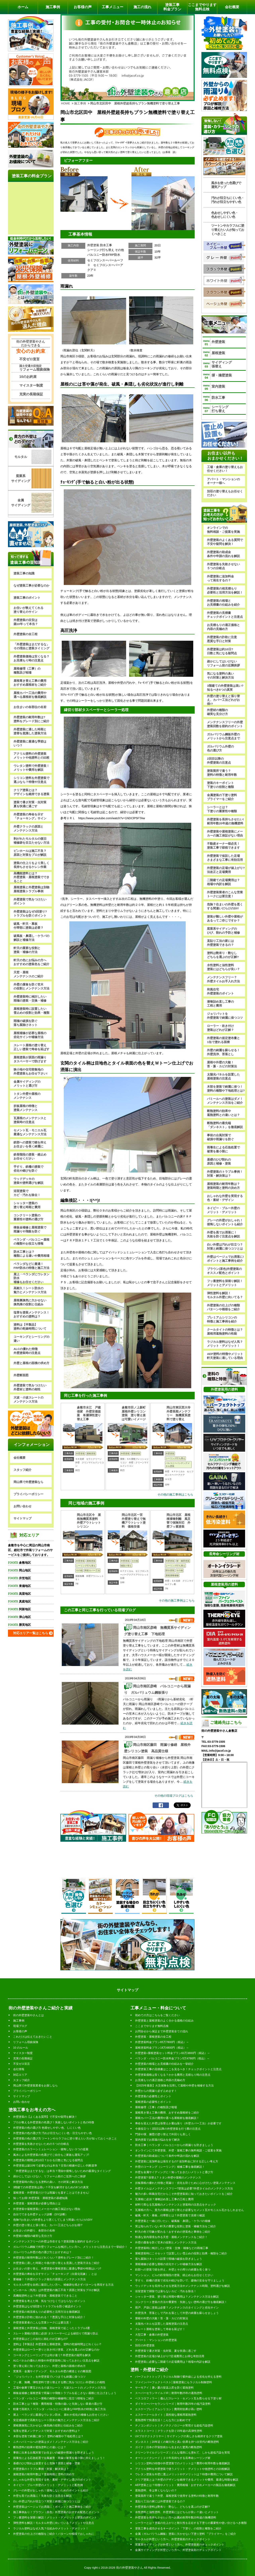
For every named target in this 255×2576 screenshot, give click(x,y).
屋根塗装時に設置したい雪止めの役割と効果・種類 (31, 1010)
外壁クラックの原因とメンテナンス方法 (28, 828)
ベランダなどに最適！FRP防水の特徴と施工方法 (31, 1265)
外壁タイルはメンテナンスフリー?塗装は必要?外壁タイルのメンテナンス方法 (184, 2188)
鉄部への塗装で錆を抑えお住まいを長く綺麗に (30, 1144)
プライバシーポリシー (28, 1494)
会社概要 (20, 1457)
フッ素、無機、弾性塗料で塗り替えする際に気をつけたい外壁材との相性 (59, 2382)
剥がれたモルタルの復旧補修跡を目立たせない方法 (31, 840)
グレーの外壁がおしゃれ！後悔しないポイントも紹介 (225, 1222)
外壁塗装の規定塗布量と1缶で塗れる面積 (223, 1040)
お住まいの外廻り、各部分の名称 (34, 2230)
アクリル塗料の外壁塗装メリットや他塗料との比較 (31, 755)
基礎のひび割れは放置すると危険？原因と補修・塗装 (46, 2463)
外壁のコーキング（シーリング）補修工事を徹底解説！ (170, 2166)
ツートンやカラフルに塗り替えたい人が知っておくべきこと (227, 230)
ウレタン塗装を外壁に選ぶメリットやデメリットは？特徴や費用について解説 (184, 2474)
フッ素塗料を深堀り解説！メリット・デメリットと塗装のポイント (55, 2517)
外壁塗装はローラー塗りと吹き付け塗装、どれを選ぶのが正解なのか (56, 2349)
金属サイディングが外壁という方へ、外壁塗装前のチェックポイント (178, 2550)
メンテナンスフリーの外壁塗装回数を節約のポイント (225, 724)
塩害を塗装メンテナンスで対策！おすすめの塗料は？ (46, 2430)
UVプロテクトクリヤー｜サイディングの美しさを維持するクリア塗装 (179, 2436)
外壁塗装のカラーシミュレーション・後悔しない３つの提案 (50, 2149)
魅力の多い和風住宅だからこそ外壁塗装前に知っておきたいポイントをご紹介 (184, 2193)
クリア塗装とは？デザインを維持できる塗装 (31, 792)
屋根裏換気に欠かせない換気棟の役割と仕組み (30, 1302)
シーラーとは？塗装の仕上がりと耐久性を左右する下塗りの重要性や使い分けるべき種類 (191, 2522)
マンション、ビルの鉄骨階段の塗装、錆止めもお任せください (174, 2275)
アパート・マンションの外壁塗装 (156, 2340)
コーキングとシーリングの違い (31, 1338)
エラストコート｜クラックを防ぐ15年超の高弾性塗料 (168, 2430)
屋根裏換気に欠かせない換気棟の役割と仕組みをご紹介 (48, 2425)
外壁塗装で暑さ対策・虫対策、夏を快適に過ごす (165, 2350)
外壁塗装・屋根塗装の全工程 (153, 2036)
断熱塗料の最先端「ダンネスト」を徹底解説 (225, 1125)
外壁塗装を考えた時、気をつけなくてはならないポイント (49, 2301)
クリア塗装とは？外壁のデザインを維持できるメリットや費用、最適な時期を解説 (186, 2479)
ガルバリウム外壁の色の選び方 (220, 748)
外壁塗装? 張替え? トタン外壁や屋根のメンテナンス (168, 2177)
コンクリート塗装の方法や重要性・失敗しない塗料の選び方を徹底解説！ (181, 2302)
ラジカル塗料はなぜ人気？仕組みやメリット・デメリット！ (50, 2528)
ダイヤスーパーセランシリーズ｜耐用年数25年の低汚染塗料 (173, 2403)
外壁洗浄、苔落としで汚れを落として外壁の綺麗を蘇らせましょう (177, 2312)
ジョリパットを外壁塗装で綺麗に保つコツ (225, 1015)
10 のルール (20, 2047)
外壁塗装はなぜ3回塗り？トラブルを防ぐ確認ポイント (47, 2306)
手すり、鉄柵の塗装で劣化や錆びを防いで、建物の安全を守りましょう (179, 2280)
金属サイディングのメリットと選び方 (27, 1083)
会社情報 (18, 2069)
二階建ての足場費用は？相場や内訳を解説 (223, 882)
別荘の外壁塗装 (145, 2345)
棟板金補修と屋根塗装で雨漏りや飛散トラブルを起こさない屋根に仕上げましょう (64, 2393)
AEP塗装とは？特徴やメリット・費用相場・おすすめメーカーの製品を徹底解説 (185, 2485)
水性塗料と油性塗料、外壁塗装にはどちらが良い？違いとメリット (177, 2512)
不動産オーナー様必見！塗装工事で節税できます (223, 845)
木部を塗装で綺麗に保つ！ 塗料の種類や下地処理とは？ (48, 2436)
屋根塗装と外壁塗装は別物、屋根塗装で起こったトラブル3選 (51, 2328)
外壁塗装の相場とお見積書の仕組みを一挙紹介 (164, 2063)
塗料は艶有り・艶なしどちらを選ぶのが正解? (223, 955)
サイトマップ (22, 1518)
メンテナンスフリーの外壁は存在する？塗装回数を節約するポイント (56, 2241)
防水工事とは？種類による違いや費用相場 (31, 1253)
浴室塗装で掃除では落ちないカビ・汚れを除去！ (165, 2291)
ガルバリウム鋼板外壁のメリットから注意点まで (223, 736)
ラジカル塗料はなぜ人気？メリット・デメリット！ (225, 1343)
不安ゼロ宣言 (21, 2063)
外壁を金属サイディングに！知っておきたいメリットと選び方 (174, 2172)
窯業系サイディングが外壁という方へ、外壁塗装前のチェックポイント (179, 2544)
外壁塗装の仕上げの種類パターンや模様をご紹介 (223, 1307)
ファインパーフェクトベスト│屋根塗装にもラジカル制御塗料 (173, 2382)
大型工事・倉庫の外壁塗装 (152, 2334)
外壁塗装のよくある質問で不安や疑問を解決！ (225, 542)
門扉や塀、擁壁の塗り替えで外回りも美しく (163, 2134)
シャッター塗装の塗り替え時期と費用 (27, 1205)
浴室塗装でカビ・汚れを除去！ (27, 1193)
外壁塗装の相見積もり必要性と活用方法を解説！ (225, 590)
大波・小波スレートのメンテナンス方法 (28, 1399)
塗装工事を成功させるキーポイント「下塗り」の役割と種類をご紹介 (178, 2528)
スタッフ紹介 (22, 1469)
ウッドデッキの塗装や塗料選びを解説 (28, 1180)
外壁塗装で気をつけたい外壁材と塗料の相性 (30, 1387)
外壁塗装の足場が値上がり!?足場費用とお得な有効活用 (169, 2356)
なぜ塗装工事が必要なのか (31, 585)
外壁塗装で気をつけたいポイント (30, 901)
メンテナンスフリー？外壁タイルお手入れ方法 (223, 979)
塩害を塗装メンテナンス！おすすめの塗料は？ (31, 1314)
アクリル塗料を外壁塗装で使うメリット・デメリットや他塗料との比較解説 (182, 2468)
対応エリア (20, 2074)
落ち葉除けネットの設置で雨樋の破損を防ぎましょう (168, 2258)
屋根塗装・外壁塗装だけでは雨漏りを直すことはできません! (51, 2192)
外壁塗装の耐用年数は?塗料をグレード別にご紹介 (31, 719)
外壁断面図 (21, 1375)
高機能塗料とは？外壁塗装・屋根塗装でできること (31, 877)
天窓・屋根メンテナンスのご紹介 (28, 974)
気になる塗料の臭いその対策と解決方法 (220, 675)
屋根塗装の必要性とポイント (153, 2101)
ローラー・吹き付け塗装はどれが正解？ (220, 1027)
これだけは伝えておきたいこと (32, 2036)
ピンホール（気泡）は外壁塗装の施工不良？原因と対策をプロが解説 (56, 2290)
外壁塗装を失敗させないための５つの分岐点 (41, 2143)
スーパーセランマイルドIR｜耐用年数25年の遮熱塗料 (168, 2393)
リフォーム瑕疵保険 (25, 2042)
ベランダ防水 (31, 225)
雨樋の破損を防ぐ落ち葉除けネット (25, 1022)
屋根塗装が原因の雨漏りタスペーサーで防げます (30, 1059)
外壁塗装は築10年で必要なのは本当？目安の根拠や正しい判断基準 (55, 2165)
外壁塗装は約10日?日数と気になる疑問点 (222, 651)
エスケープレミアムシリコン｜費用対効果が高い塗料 (168, 2409)
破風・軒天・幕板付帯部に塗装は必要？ (28, 925)
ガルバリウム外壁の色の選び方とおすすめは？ (42, 2252)
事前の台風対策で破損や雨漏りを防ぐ (220, 1137)
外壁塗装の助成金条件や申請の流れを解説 (223, 554)
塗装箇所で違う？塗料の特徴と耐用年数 (222, 772)
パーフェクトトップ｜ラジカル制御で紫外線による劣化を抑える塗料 (178, 2376)
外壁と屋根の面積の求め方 (31, 1363)
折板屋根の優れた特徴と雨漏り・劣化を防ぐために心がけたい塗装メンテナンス (185, 2182)
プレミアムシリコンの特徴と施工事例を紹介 (222, 1319)
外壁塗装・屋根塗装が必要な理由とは (37, 2203)
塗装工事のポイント (27, 597)
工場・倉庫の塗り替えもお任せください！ (225, 469)
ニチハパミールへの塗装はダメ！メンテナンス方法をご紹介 (50, 2441)
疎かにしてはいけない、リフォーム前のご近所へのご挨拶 (49, 2176)
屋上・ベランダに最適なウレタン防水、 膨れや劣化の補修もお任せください (61, 2414)
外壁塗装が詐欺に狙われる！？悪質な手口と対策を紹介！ (49, 2317)
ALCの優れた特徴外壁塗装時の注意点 (27, 1351)
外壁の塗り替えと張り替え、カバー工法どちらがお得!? (47, 2225)
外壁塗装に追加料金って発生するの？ (220, 578)
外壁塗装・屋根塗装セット (31, 213)
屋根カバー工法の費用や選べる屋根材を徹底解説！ (167, 2118)
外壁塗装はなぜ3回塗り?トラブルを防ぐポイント (30, 913)
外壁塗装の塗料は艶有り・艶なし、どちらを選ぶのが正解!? (172, 2506)
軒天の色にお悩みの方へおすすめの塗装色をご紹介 (31, 962)
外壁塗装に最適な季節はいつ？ (30, 743)
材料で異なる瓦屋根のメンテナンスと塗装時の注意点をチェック (175, 2204)
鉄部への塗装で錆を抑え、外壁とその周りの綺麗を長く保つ (172, 2269)
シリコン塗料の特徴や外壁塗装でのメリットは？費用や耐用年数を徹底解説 (182, 2463)
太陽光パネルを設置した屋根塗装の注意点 (223, 1076)
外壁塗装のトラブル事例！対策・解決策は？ (225, 1173)
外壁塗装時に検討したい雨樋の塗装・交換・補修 (30, 998)
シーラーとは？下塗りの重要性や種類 (222, 809)
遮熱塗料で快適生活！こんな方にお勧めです (163, 2420)
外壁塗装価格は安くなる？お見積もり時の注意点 (31, 658)
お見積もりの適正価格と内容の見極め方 (223, 627)
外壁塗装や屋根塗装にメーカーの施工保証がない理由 (225, 833)
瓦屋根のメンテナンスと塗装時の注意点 (30, 1120)
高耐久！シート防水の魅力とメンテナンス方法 (30, 1290)
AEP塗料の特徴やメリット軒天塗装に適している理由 (225, 1356)
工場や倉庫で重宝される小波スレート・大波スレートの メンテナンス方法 (59, 2387)
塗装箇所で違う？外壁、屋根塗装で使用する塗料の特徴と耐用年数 (177, 2495)
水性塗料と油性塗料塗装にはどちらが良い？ (223, 967)
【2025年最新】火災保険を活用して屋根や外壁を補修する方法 (174, 2085)
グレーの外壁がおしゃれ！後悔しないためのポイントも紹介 (50, 2490)
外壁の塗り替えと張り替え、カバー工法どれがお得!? (223, 700)
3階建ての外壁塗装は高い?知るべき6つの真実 (225, 687)
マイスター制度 (23, 2053)
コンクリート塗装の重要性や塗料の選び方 (28, 1217)
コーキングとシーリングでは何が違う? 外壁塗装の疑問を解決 (52, 2355)
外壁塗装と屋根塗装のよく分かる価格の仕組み (164, 2020)
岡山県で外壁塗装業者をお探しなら (35, 2085)
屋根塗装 (31, 201)
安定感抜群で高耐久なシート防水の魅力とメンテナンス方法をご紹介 (56, 2420)
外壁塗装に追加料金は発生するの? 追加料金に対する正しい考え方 (176, 2161)
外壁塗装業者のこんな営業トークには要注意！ (225, 894)
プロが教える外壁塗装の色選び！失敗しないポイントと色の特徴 (53, 2122)
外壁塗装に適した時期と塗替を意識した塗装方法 (30, 731)
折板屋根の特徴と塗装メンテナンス (25, 1108)
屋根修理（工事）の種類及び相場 (27, 670)
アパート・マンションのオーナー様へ (223, 481)
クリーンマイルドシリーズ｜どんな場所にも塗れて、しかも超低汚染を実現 (182, 2452)
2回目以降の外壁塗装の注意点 (219, 760)
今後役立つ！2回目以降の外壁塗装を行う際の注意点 (168, 2128)
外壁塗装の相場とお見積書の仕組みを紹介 (223, 602)
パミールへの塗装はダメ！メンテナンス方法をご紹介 (225, 1100)
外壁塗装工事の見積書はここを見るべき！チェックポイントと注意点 (178, 2069)
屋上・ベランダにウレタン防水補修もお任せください (31, 1278)
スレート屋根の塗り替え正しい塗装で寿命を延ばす (31, 1047)
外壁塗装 (31, 189)
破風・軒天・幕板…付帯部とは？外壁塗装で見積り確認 (170, 2215)
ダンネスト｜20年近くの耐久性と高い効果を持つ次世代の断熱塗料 (177, 2441)
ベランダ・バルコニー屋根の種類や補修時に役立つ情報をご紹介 (53, 2398)
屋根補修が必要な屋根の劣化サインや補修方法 (30, 1035)
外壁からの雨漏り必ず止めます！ (156, 2090)
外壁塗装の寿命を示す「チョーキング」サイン (30, 816)
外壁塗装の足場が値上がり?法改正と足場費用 (226, 870)
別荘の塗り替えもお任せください (225, 493)
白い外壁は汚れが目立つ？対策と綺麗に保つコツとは (225, 1246)
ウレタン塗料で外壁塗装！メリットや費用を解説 (31, 767)
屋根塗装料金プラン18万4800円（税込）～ (162, 2047)
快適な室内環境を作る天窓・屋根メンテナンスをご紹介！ (171, 2237)
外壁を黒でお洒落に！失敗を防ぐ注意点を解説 (223, 1234)
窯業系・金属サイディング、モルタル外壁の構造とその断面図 (52, 2371)
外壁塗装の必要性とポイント (153, 2096)
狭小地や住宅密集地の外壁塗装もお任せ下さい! (30, 1071)
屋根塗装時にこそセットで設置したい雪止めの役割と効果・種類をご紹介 (181, 2253)
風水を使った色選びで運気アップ (226, 185)
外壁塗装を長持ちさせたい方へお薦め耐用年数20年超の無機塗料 (175, 2517)
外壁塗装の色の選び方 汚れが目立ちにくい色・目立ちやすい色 (52, 2133)
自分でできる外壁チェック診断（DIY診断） (40, 2214)
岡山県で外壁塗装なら (28, 1482)
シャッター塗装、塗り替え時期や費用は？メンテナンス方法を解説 (177, 2296)
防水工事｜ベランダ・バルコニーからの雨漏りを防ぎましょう (174, 2145)
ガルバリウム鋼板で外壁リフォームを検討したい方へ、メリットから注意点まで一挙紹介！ (70, 2246)
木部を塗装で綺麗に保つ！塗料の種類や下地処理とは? (226, 1088)
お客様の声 (20, 2031)
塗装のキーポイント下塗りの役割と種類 (220, 784)
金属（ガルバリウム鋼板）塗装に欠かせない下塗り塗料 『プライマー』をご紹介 (185, 2533)
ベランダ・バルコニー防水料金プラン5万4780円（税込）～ (172, 2058)
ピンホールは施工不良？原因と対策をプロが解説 (30, 852)
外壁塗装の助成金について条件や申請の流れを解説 (167, 2155)
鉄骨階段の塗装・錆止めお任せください (30, 1156)
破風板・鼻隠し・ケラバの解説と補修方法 (31, 937)
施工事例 (80, 103)
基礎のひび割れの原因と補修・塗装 (219, 1161)
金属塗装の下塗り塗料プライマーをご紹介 (222, 797)
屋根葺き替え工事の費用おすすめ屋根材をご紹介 (30, 682)
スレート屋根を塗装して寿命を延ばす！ (160, 2329)
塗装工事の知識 (24, 573)
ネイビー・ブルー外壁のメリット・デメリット (223, 1210)
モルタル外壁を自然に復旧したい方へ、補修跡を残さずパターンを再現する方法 (63, 2284)
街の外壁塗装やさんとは (28, 2015)
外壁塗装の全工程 (25, 634)
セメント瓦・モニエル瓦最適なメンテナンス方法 (30, 1132)
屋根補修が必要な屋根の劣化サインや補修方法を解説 (168, 2264)
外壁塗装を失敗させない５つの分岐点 (223, 566)
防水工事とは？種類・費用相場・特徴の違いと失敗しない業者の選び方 (57, 2403)
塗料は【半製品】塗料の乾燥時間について (30, 1326)
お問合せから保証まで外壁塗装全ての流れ (161, 2031)
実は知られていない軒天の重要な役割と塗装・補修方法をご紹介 (175, 2226)
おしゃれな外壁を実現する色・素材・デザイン (225, 1198)
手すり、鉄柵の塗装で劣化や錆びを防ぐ (28, 1168)
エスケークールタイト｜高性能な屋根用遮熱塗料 (165, 2414)
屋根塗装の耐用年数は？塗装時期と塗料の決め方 (223, 1185)
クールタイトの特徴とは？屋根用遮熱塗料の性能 (225, 1331)
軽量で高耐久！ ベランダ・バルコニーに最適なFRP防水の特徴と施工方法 (59, 2409)
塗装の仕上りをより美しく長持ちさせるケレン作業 (31, 865)
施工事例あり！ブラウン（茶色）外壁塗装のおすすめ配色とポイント (56, 2512)
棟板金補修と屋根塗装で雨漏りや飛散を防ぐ (30, 1229)
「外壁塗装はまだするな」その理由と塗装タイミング (31, 646)
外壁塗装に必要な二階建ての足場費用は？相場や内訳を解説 (172, 2361)
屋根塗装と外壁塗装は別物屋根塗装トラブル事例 (31, 889)
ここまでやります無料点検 (152, 2025)
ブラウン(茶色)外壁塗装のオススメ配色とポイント (224, 1270)
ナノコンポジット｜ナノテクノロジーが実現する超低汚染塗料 (174, 2425)
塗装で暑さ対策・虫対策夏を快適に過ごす (30, 804)
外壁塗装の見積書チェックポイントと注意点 (225, 614)
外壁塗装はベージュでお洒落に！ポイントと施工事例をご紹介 (52, 2506)
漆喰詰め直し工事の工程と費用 (220, 1003)
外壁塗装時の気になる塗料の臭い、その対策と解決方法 (48, 2181)
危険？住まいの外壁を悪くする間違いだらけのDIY (225, 906)
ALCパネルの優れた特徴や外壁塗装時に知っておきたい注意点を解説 (56, 2360)
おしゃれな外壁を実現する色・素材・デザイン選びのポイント (52, 2479)
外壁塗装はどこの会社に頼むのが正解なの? (40, 2338)
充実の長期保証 (23, 2058)
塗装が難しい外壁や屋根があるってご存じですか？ (225, 918)
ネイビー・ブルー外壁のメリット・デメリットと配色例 (48, 2485)
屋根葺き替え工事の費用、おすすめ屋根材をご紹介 (167, 2112)
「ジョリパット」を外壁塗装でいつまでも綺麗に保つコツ (49, 2376)
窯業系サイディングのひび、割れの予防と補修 (223, 930)
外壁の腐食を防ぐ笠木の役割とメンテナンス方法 (31, 986)
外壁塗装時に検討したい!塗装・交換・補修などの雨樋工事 (171, 2248)
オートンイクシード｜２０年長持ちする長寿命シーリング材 (172, 2457)
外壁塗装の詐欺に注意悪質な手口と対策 (222, 639)
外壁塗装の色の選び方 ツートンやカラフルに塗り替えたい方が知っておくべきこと (65, 2138)
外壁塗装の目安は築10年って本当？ (26, 622)
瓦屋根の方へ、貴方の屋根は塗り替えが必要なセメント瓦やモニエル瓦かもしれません (189, 2210)
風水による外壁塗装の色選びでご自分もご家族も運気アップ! (51, 2154)
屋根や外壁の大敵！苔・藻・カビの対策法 (222, 1064)
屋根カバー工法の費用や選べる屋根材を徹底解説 (30, 694)
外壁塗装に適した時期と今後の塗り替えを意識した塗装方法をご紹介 (56, 2263)
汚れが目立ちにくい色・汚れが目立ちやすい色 (227, 200)
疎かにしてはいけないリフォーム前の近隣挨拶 (223, 663)
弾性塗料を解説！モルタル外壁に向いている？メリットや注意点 (53, 2522)
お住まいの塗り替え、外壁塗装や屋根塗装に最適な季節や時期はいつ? (57, 2268)
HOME (65, 103)
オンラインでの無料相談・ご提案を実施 (223, 529)
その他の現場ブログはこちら (173, 1795)
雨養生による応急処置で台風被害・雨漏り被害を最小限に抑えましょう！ (59, 2457)
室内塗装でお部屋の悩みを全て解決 (157, 2139)
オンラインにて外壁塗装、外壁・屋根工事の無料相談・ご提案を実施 (178, 2150)
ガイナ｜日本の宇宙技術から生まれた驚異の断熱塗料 (168, 2447)
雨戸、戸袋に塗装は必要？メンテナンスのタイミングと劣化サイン (177, 2307)
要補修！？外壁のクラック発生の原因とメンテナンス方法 (49, 2279)
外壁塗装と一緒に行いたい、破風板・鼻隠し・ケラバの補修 (172, 2220)
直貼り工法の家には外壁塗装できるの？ (220, 942)
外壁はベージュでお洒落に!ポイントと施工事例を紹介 (225, 1258)
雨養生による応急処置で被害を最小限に (223, 1149)
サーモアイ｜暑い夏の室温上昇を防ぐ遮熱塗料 (164, 2387)
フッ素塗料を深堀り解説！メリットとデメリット (225, 1283)
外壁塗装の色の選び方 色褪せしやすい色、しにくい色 (47, 2127)
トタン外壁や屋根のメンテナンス (27, 1095)
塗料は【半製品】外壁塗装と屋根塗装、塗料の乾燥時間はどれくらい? (57, 2344)
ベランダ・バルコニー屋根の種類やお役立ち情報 (31, 1241)
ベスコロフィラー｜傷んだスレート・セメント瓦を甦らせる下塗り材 (178, 2398)
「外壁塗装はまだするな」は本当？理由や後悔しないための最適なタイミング (62, 2170)
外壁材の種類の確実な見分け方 (217, 712)
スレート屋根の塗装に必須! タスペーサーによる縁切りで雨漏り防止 (55, 2333)
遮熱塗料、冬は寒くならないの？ (156, 2490)
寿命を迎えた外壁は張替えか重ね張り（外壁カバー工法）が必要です (178, 2123)
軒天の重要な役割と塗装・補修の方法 (27, 950)
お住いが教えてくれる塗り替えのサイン (28, 609)
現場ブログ (20, 2025)
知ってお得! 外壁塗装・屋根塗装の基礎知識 (40, 2198)
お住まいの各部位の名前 (30, 707)
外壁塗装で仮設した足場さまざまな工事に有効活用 (225, 857)
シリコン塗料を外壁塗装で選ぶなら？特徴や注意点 (31, 780)
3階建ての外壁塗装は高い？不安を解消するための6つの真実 (51, 2187)
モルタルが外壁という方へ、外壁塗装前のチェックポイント (172, 2539)
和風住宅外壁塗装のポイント (220, 991)
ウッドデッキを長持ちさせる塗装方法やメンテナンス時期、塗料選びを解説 (182, 2285)
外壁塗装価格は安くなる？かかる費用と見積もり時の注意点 (172, 2074)
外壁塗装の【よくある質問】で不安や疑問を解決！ (45, 2116)
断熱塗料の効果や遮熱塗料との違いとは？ (223, 1113)
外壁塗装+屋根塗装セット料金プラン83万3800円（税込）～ (172, 2053)
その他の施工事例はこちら (175, 1494)
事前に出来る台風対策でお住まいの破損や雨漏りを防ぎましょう (53, 2452)
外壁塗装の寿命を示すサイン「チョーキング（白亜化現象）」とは (55, 2273)
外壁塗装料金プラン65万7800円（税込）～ (162, 2042)
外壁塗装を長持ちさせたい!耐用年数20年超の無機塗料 (225, 821)
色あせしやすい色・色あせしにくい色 (224, 215)
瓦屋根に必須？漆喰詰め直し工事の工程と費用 (164, 2199)
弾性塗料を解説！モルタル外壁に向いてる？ (225, 1295)
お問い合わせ (22, 1506)
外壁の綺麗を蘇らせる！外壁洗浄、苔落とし (223, 1052)
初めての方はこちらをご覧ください (157, 2015)
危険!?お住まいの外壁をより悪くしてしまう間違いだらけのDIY (53, 2219)
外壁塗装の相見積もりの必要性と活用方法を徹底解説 (46, 2311)
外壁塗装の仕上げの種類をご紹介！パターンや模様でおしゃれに (53, 2533)
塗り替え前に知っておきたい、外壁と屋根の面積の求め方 (49, 2365)
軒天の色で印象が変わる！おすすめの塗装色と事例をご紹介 (172, 2231)
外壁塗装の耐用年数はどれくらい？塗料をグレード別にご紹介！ (53, 2257)
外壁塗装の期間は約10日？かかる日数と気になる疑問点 (48, 2160)
